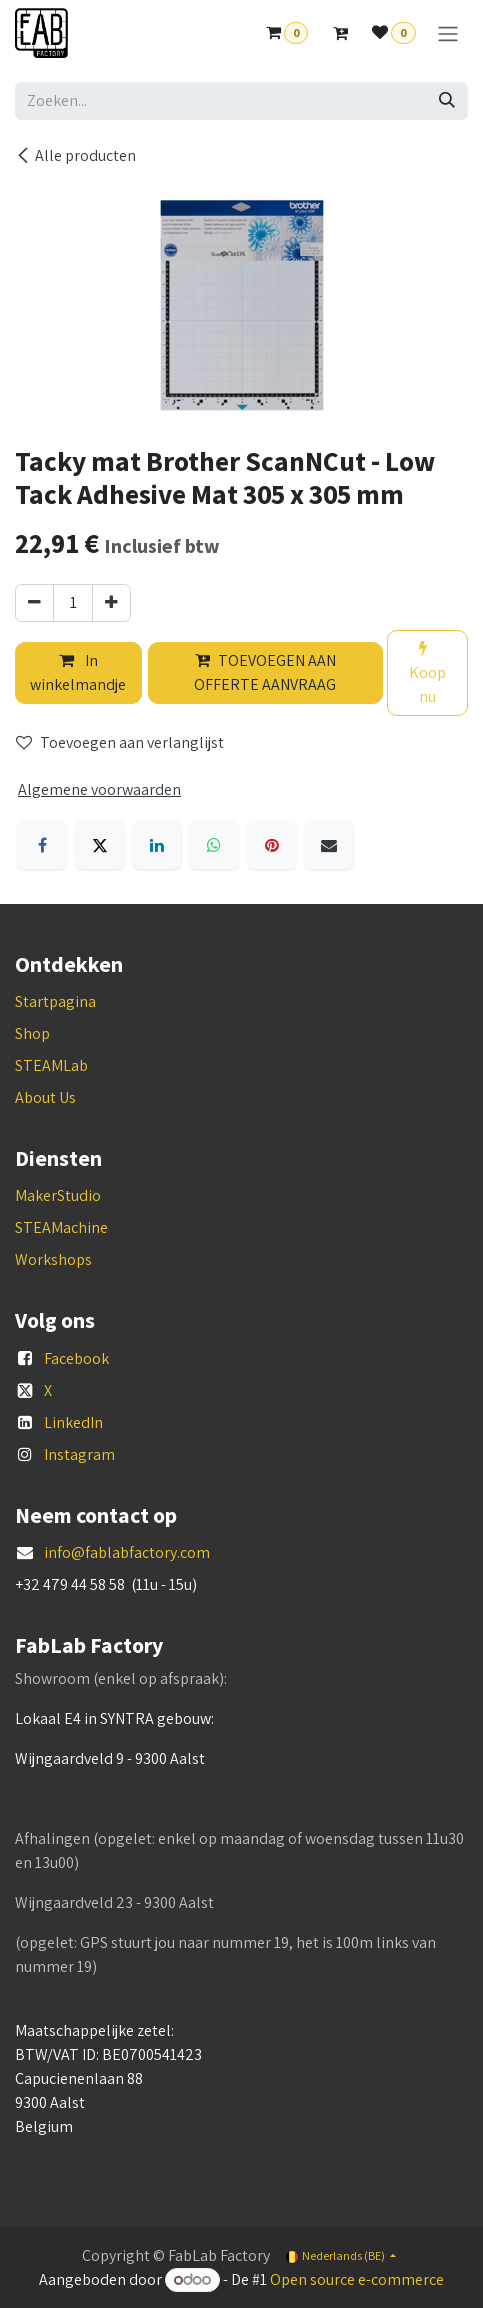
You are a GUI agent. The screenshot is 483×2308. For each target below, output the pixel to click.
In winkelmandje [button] (78, 672)
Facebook (76, 1358)
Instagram (79, 1454)
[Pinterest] (272, 845)
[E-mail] (329, 845)
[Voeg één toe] (111, 603)
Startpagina (55, 1001)
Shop (32, 1033)
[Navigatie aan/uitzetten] (448, 33)
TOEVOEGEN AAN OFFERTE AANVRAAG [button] (265, 672)
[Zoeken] (447, 101)
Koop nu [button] (427, 673)
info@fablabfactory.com (127, 1552)
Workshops (53, 1259)
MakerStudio (58, 1195)
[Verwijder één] (34, 603)
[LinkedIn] (157, 845)
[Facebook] (42, 845)
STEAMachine (61, 1227)
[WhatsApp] (214, 845)
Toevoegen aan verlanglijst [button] (120, 742)
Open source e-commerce (357, 2279)
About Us (45, 1097)
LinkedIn (73, 1422)
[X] (100, 845)
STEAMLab (51, 1065)
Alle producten (75, 155)
